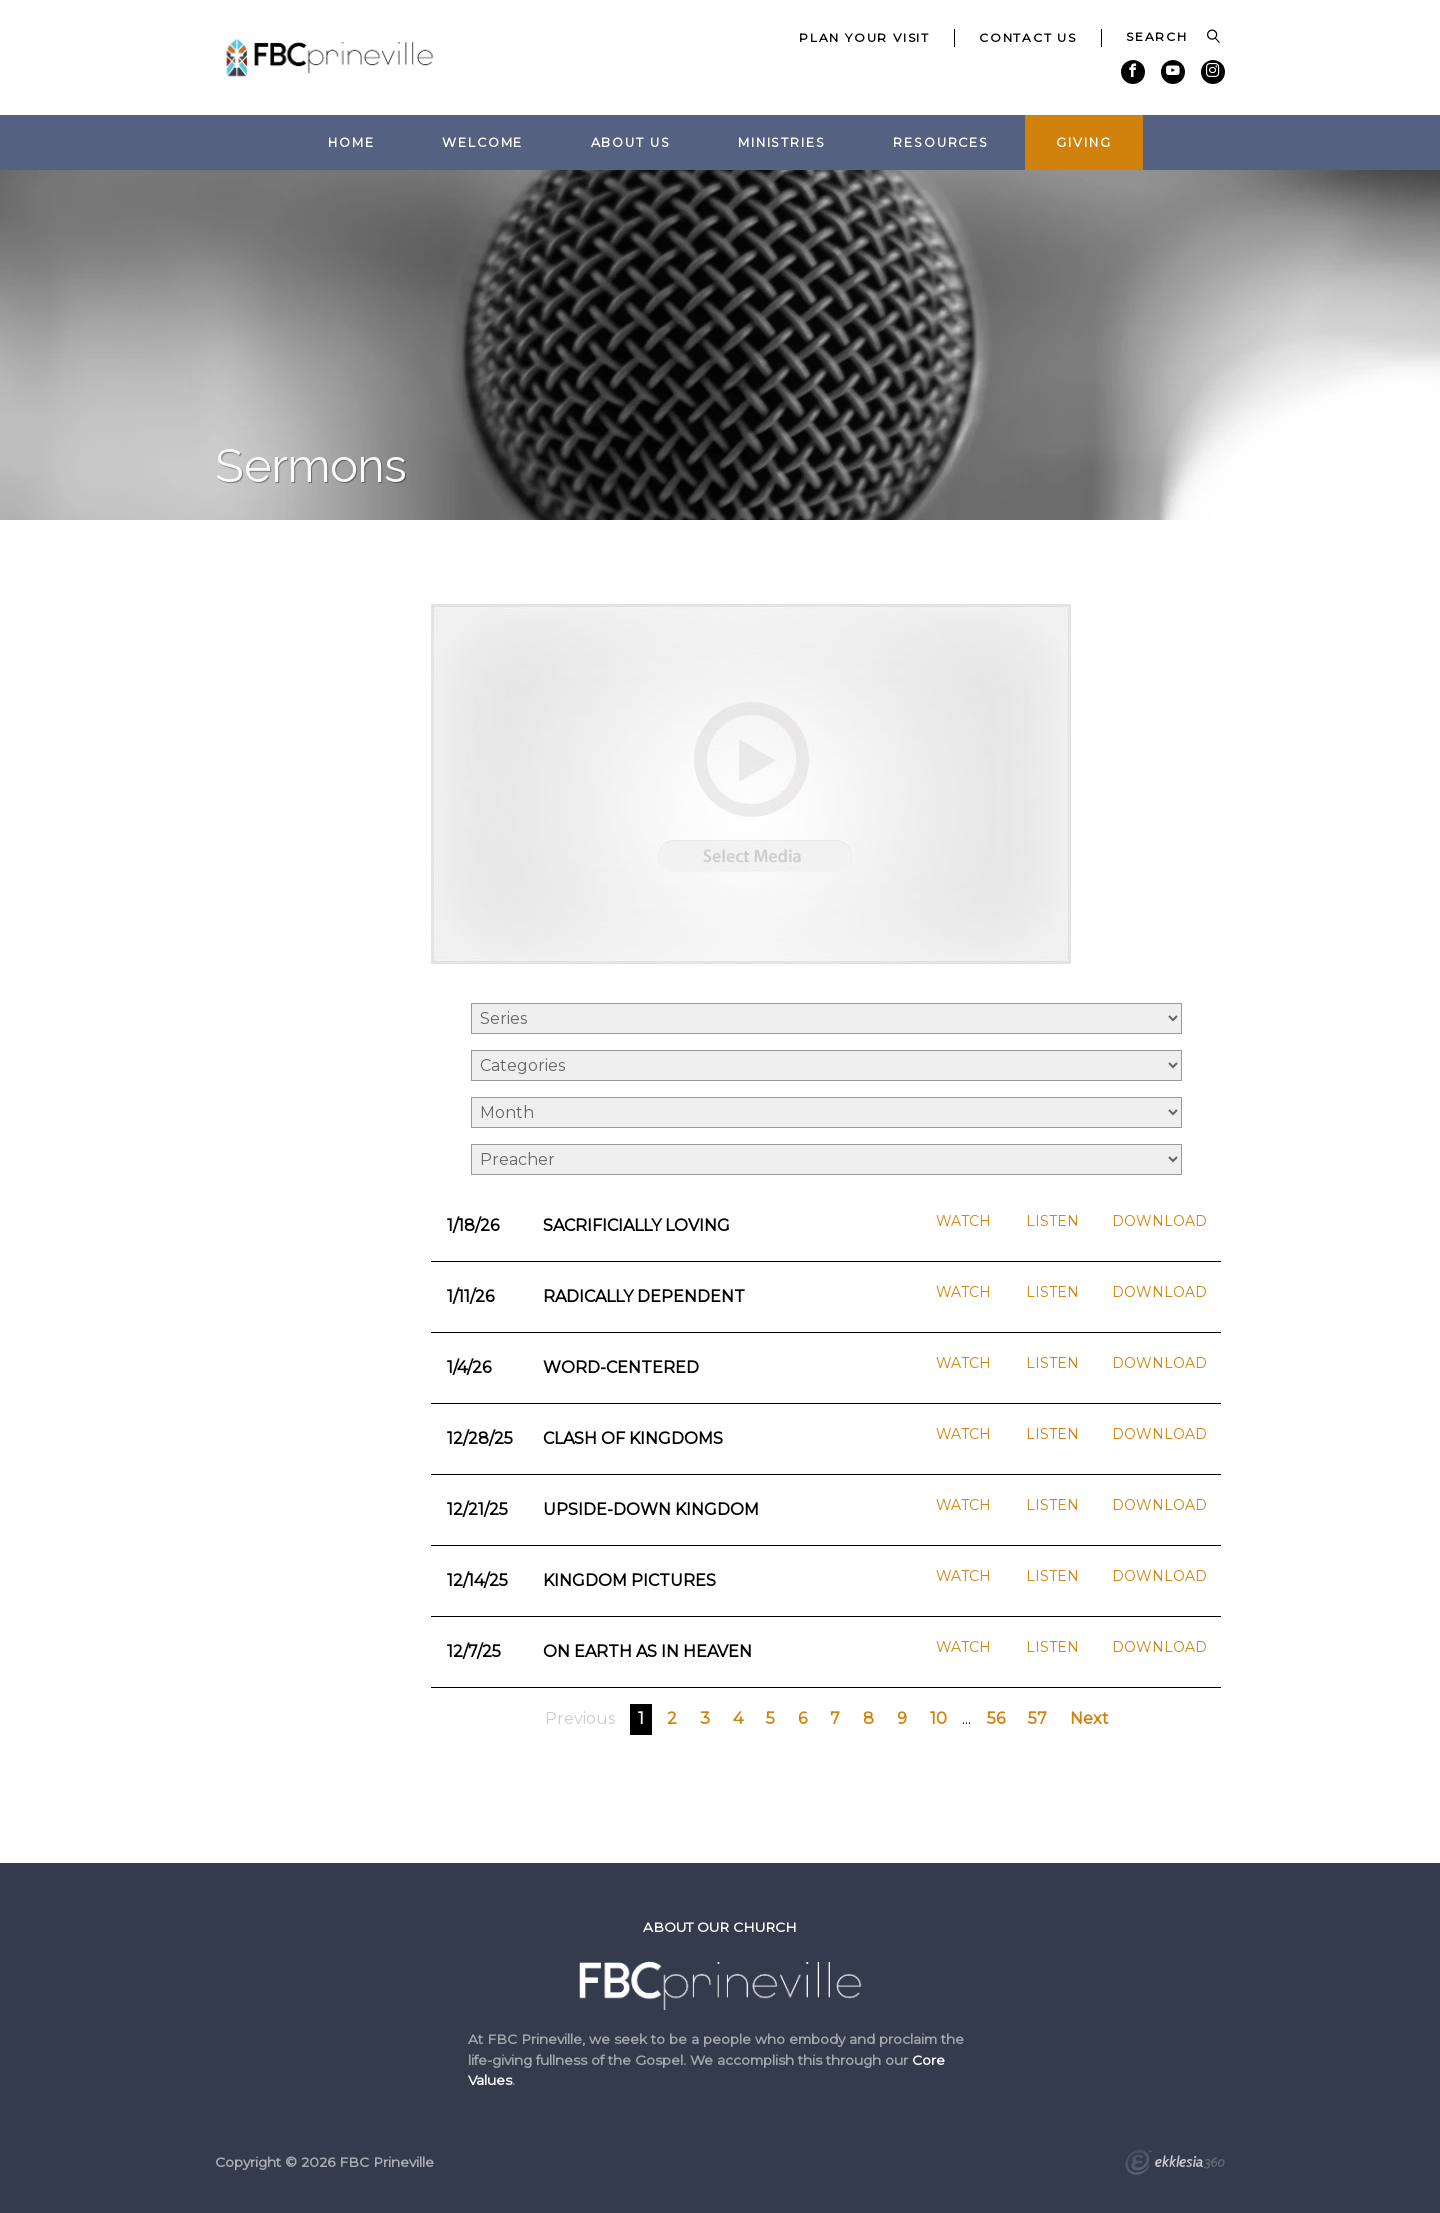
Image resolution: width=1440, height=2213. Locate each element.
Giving (1083, 142)
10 (938, 1718)
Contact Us (1028, 37)
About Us (631, 142)
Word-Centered (621, 1367)
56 (996, 1718)
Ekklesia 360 (1175, 2165)
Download (1159, 1221)
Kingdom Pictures (629, 1580)
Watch (963, 1221)
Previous (580, 1718)
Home (351, 142)
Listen (1052, 1221)
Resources (941, 142)
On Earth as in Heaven (647, 1651)
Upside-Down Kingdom (651, 1509)
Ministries (782, 142)
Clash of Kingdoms (633, 1438)
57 (1037, 1718)
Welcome (482, 142)
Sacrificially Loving (636, 1225)
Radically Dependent (644, 1296)
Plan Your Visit (864, 37)
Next (1089, 1718)
